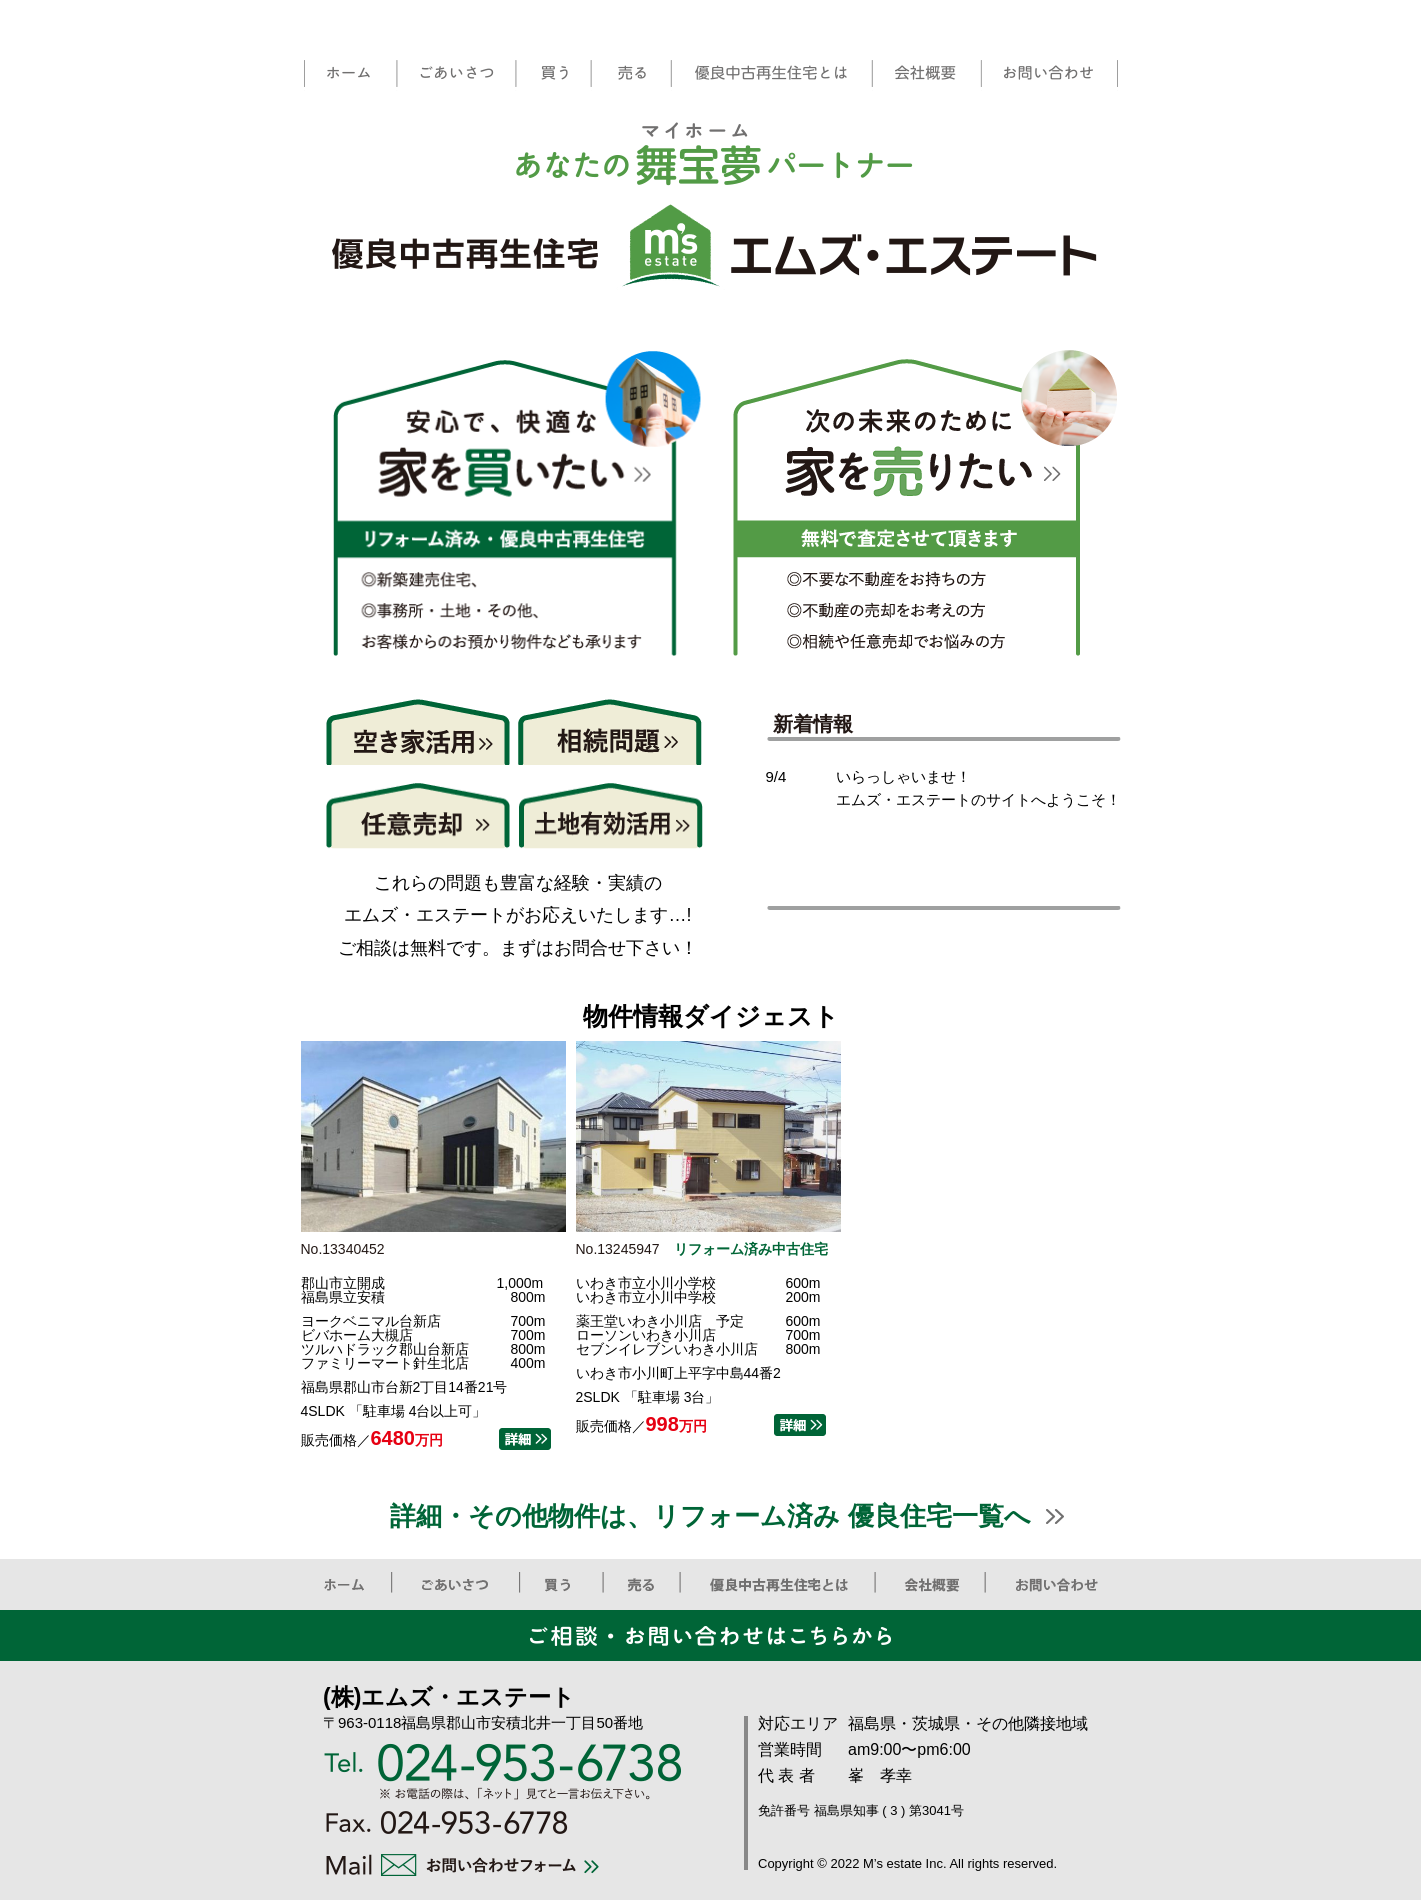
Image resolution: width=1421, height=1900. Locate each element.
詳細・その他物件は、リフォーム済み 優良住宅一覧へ (710, 1516)
